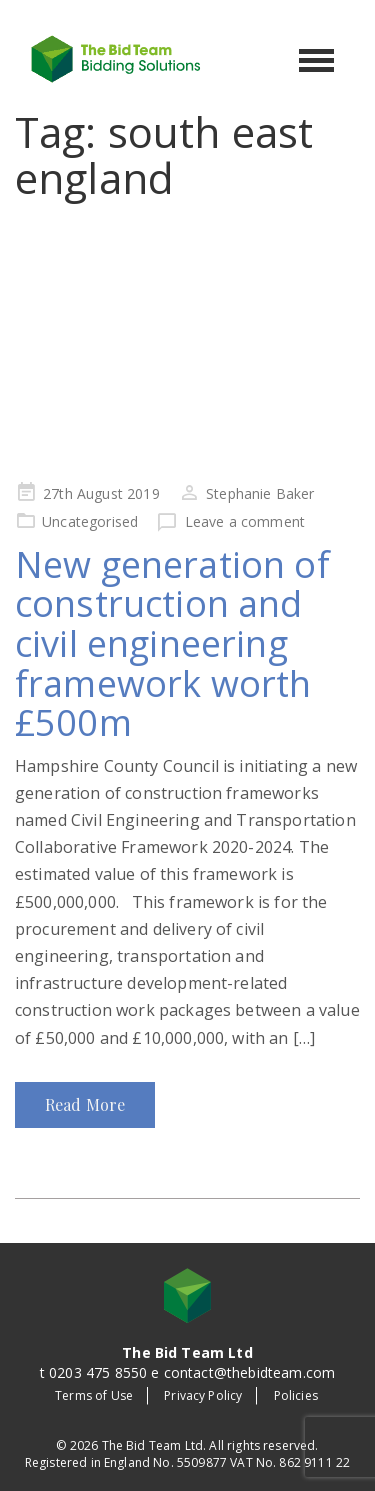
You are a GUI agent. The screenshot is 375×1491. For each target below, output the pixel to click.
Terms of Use (94, 1395)
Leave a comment (245, 521)
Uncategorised (90, 521)
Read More (85, 1104)
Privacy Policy (203, 1395)
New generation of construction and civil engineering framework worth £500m (172, 643)
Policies (296, 1395)
